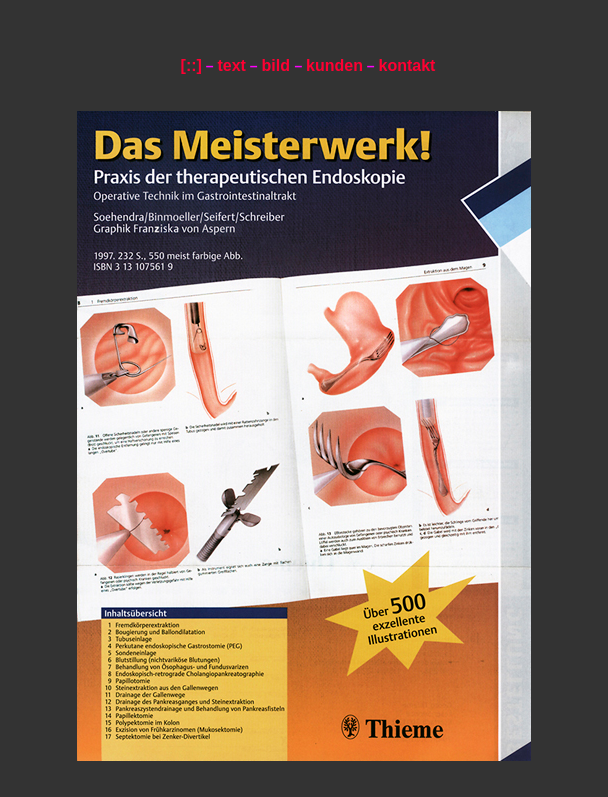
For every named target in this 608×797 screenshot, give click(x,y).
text (231, 65)
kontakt (407, 65)
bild (277, 65)
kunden (334, 65)
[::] (191, 65)
